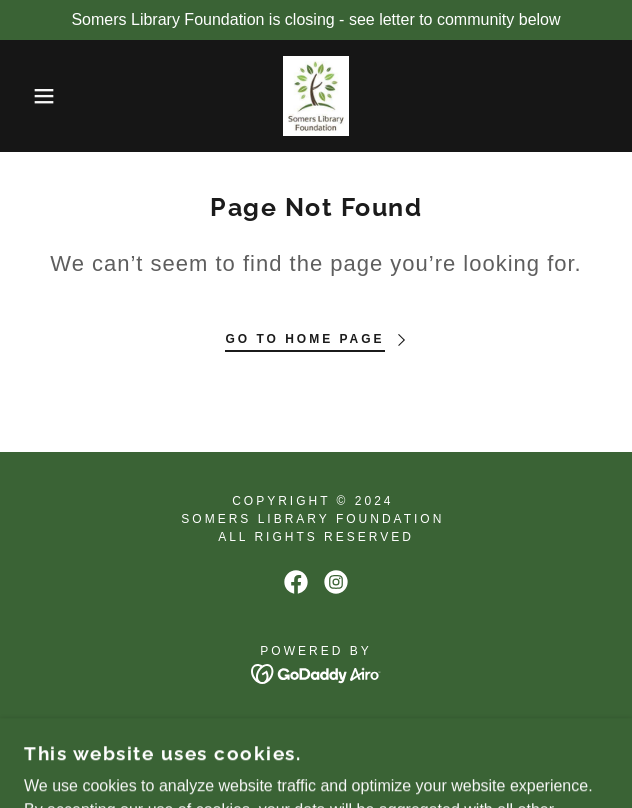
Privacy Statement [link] (316, 754)
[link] (316, 96)
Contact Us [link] (315, 728)
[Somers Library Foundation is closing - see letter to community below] (316, 20)
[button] (42, 96)
